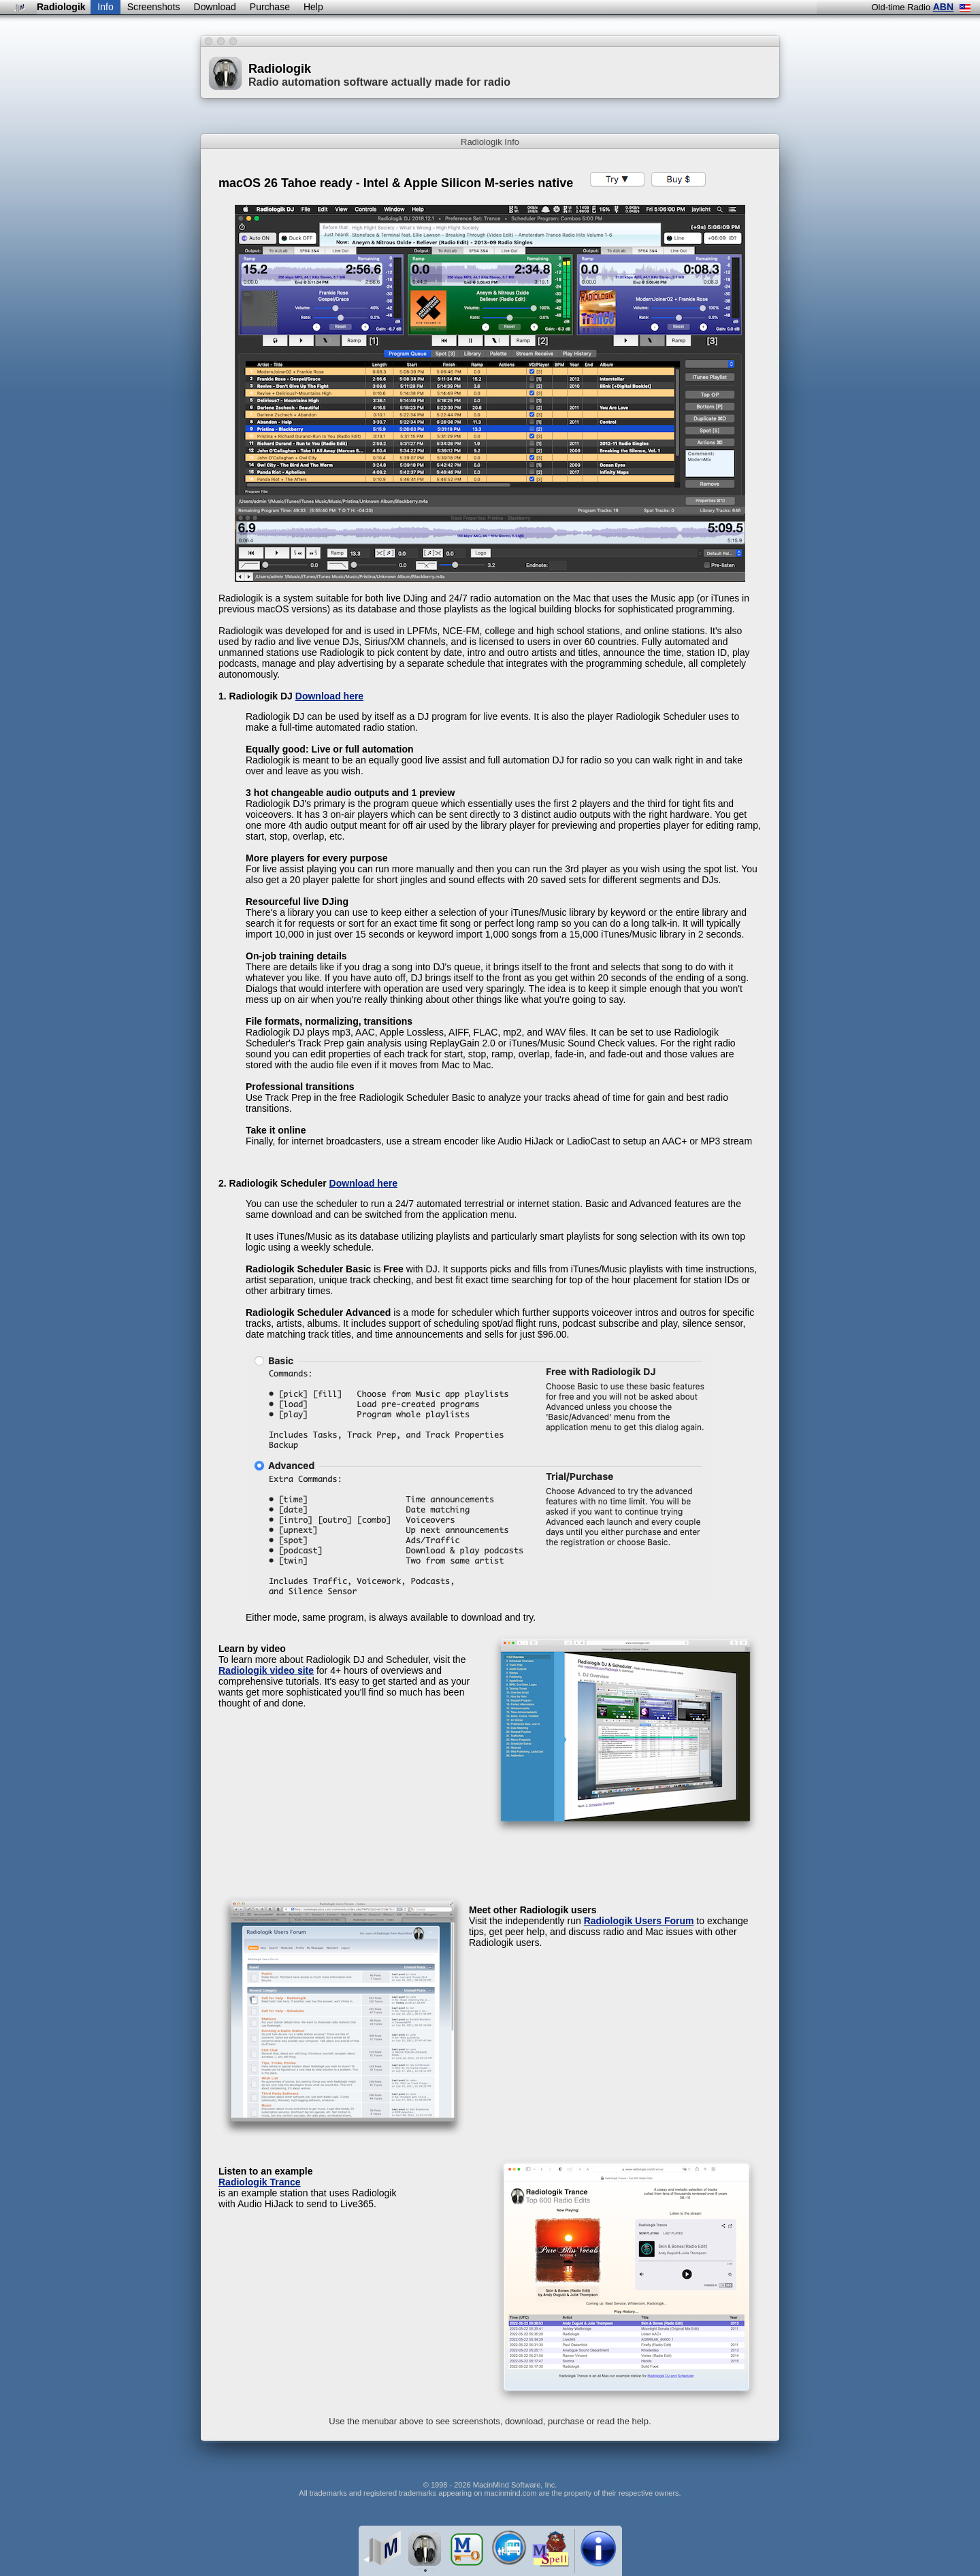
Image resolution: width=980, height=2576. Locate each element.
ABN (943, 6)
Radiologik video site (266, 1670)
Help (313, 6)
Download (215, 6)
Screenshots (153, 6)
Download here (329, 696)
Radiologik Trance (259, 2182)
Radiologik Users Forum (639, 1920)
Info (105, 6)
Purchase (270, 6)
